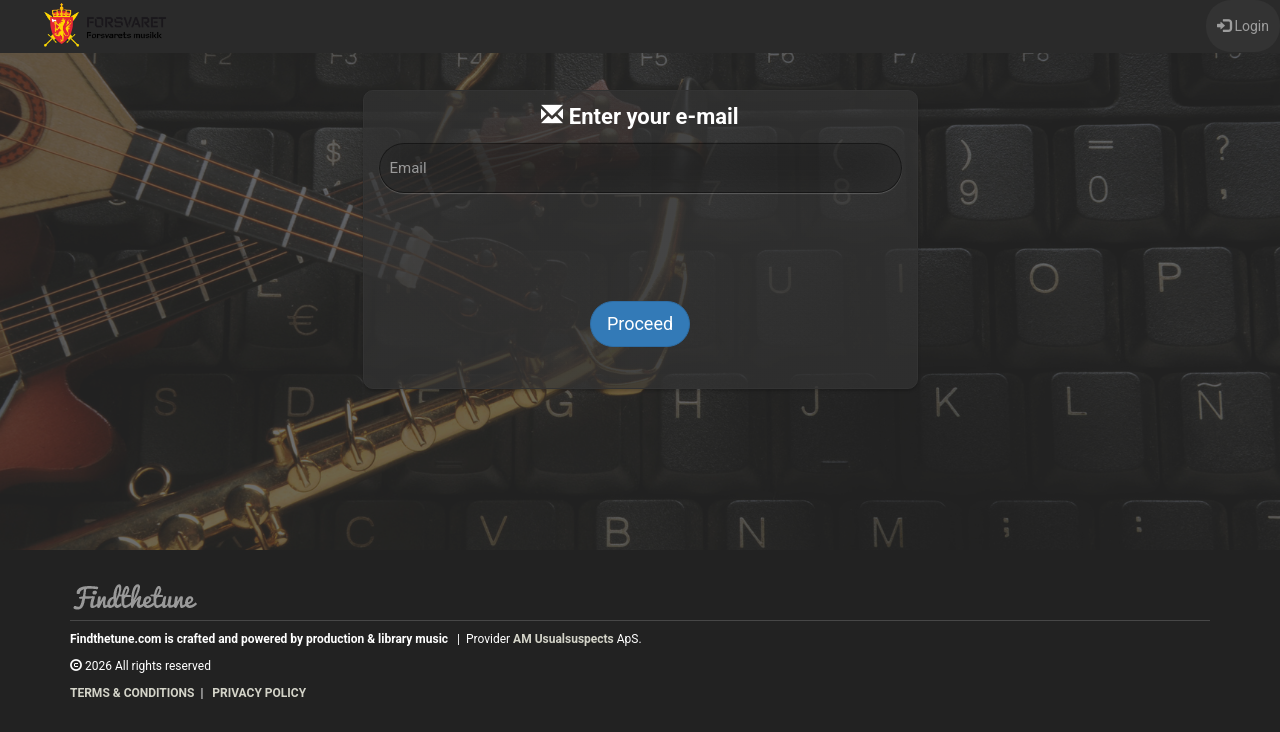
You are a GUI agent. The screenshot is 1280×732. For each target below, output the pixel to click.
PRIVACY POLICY (259, 693)
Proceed (640, 323)
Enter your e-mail (639, 116)
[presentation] (640, 247)
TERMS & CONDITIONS (132, 693)
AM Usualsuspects (563, 639)
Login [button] (1243, 26)
